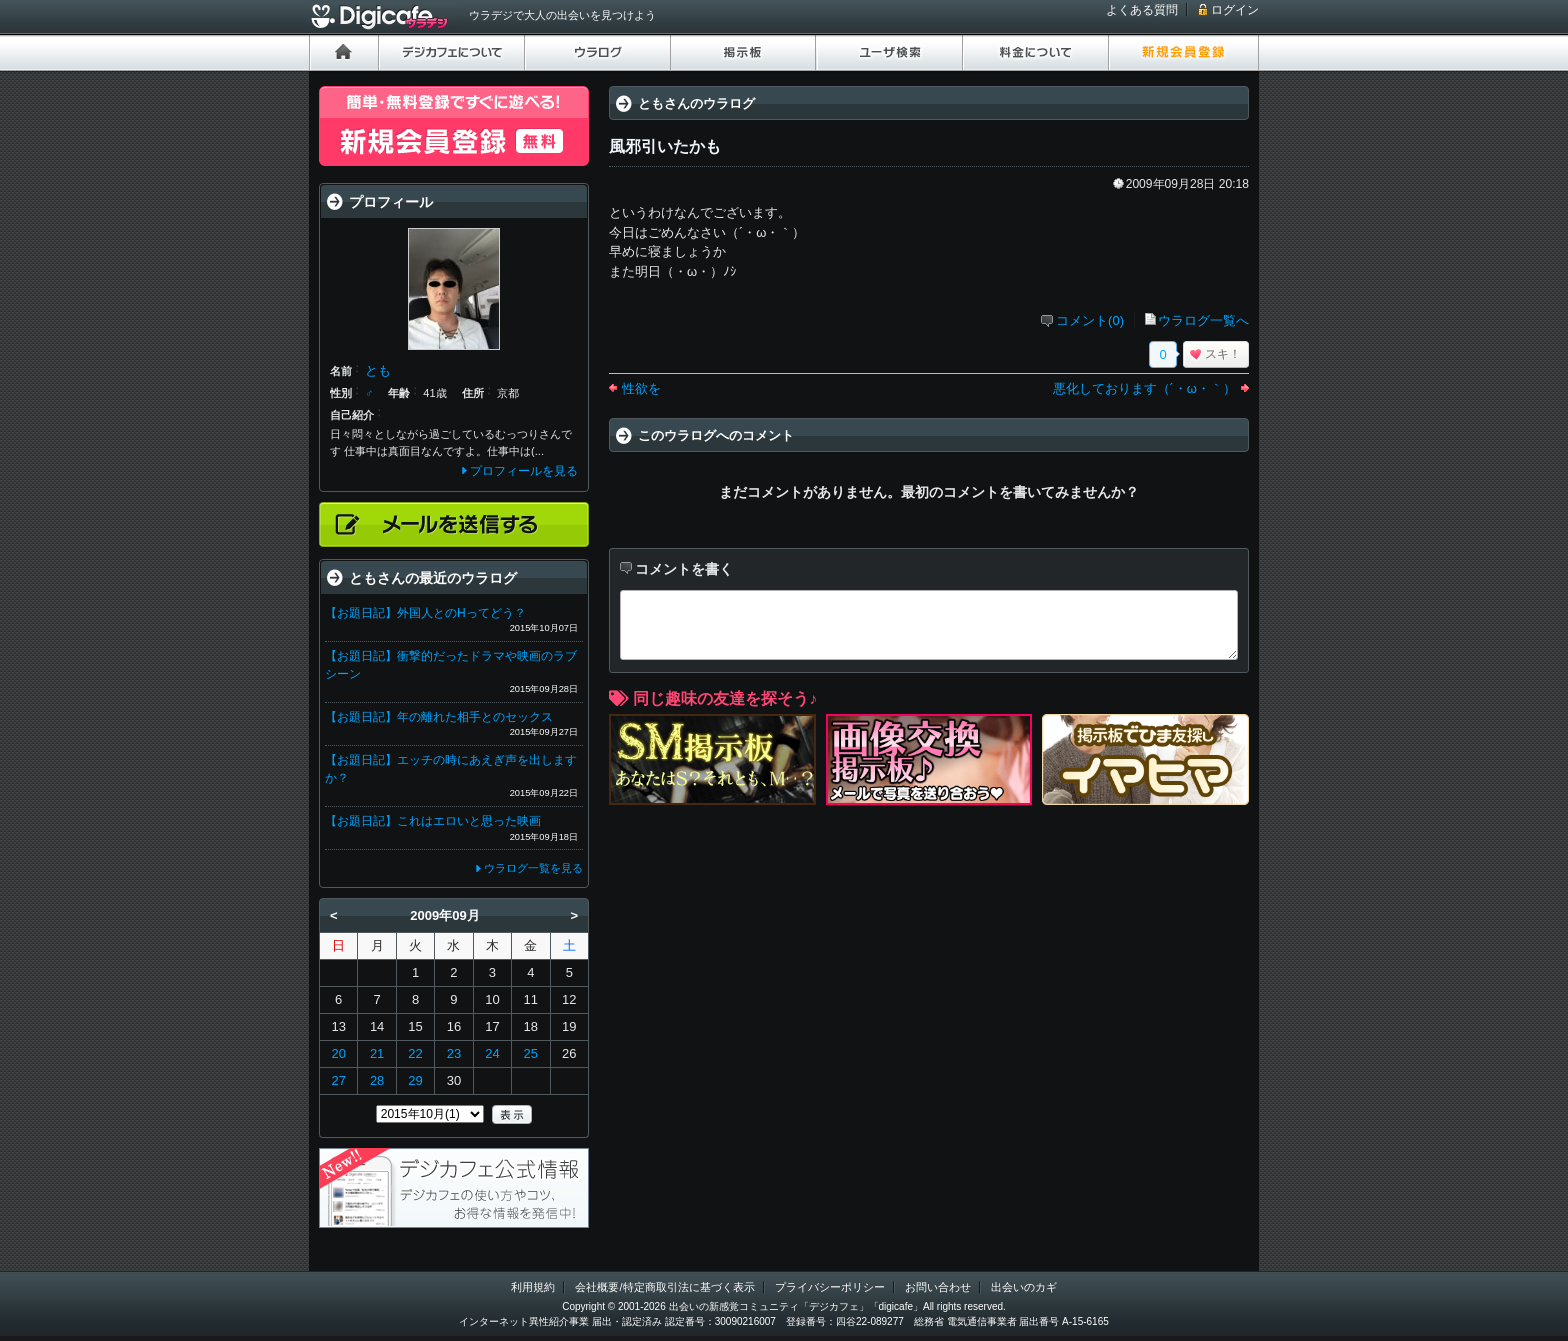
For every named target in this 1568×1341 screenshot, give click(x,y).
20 (338, 1053)
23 (454, 1053)
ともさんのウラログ (696, 103)
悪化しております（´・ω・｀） (1144, 388)
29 (415, 1080)
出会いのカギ (1024, 1287)
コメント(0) (1090, 320)
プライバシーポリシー (830, 1287)
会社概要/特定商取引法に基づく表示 (664, 1287)
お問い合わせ (938, 1287)
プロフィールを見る (524, 471)
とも (378, 370)
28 (377, 1080)
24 (492, 1053)
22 (415, 1053)
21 (377, 1053)
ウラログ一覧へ (1203, 320)
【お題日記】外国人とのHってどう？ (425, 613)
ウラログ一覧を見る (533, 868)
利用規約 (533, 1287)
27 (338, 1080)
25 (531, 1053)
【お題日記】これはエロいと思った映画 (433, 821)
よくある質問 (1142, 10)
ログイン (1235, 10)
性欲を (641, 388)
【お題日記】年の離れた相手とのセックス (439, 717)
